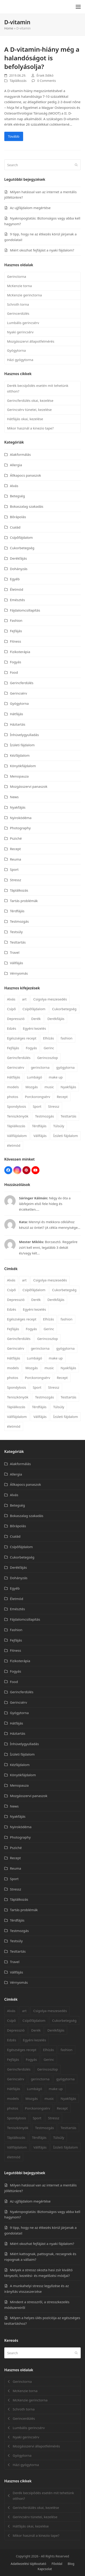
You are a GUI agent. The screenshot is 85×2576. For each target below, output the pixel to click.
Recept (15, 848)
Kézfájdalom (20, 755)
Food (14, 672)
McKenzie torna (19, 285)
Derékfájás (18, 558)
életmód (13, 1145)
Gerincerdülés (18, 313)
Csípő (11, 1009)
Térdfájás (17, 911)
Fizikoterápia (20, 651)
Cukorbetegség (22, 548)
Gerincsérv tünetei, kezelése (29, 409)
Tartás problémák (24, 900)
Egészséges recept (21, 1038)
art (24, 999)
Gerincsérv (18, 693)
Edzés (11, 1028)
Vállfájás (16, 963)
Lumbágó (34, 1077)
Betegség (17, 496)
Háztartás (17, 724)
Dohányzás (18, 568)
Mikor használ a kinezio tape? (30, 428)
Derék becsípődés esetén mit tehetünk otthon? (37, 388)
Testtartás (18, 942)
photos (12, 1096)
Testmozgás (19, 921)
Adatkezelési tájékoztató (28, 2563)
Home (8, 28)
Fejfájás (16, 631)
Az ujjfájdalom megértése (30, 207)
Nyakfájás (18, 807)
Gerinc (49, 1048)
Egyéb (15, 579)
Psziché (16, 838)
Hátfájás (16, 714)
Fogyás (15, 662)
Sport (14, 869)
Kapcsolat (45, 2569)
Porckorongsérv (37, 1096)
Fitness (15, 641)
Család (15, 527)
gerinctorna (40, 1067)
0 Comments (46, 80)
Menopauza (19, 776)
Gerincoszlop (47, 1057)
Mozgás (31, 1087)
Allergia (16, 465)
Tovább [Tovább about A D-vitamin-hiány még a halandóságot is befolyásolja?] (13, 136)
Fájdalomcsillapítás (25, 610)
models (13, 1087)
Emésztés (17, 600)
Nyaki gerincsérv (20, 332)
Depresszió (15, 1018)
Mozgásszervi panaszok (28, 786)
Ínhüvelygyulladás (24, 734)
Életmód (16, 589)
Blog (71, 2563)
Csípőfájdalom (21, 537)
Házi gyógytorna (20, 359)
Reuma (15, 859)
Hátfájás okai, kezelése (25, 419)
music (49, 1087)
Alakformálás (20, 454)
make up (56, 1077)
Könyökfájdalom (23, 766)
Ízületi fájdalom (22, 745)
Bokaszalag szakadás (26, 506)
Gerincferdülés (21, 683)
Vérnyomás (19, 973)
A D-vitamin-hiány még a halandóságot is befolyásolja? (42, 58)
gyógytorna (65, 1067)
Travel (14, 952)
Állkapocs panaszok (25, 475)
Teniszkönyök (17, 1116)
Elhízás (48, 1038)
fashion (66, 1038)
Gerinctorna (16, 276)
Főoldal (57, 2563)
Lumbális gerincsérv (23, 322)
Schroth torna (18, 304)
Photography (20, 828)
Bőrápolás (18, 517)
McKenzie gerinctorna (24, 295)
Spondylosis (16, 1106)
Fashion (16, 620)
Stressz (15, 880)
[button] (78, 7)
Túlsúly (58, 1126)
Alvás (14, 485)
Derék (36, 1018)
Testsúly (16, 931)
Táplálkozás (18, 80)
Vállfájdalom (17, 1135)
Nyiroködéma (21, 817)
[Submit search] (76, 165)
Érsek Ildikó (44, 75)
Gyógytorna (16, 350)
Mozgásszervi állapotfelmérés (30, 341)
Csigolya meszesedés (50, 999)
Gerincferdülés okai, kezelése (30, 400)
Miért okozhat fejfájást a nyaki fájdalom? (42, 250)
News (14, 797)
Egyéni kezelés (34, 1028)
